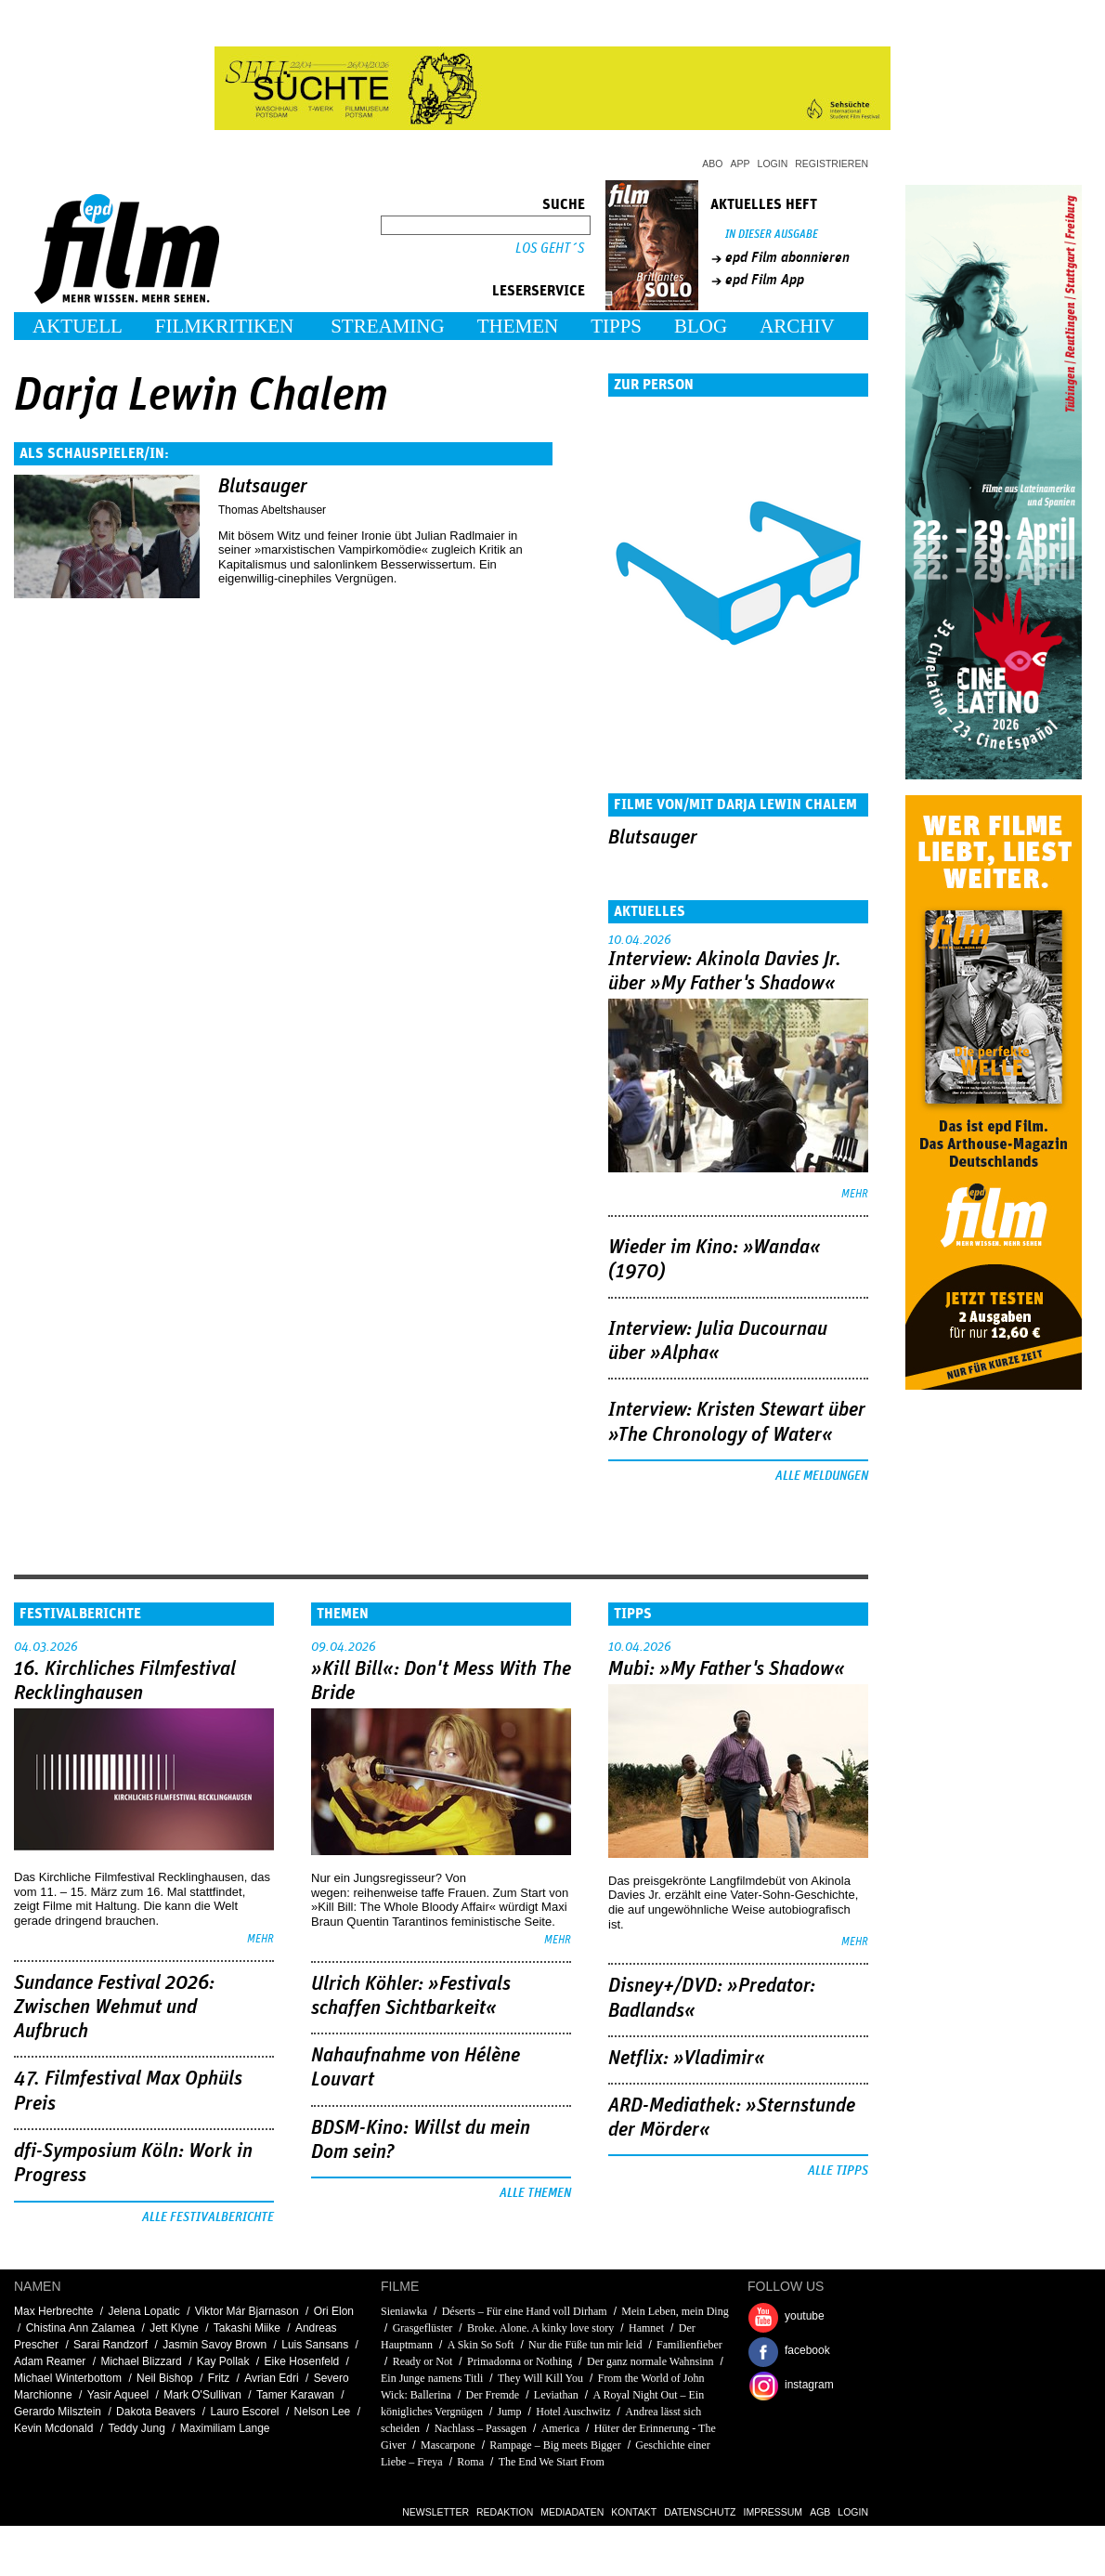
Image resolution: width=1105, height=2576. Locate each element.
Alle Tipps (838, 2170)
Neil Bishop (164, 2378)
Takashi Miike (247, 2327)
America (560, 2428)
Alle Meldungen (821, 1476)
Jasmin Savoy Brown (214, 2344)
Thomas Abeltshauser (272, 510)
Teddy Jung (136, 2428)
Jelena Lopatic (143, 2311)
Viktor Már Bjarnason (247, 2311)
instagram (809, 2384)
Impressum (773, 2511)
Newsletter (435, 2511)
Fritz (218, 2378)
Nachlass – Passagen (480, 2428)
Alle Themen (535, 2193)
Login (773, 163)
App (740, 163)
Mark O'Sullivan (202, 2394)
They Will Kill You (540, 2378)
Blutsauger (262, 487)
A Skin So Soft (482, 2344)
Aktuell (77, 326)
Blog (700, 326)
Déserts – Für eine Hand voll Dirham (524, 2311)
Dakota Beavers (155, 2411)
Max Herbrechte (53, 2311)
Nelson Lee (322, 2411)
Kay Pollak (223, 2361)
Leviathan (556, 2394)
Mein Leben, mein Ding (674, 2311)
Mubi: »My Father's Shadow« (726, 1669)
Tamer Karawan (295, 2394)
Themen (518, 326)
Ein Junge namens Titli (432, 2378)
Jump (510, 2411)
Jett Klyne (174, 2327)
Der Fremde (494, 2394)
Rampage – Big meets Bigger (554, 2445)
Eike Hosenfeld (302, 2361)
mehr (854, 1194)
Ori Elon (334, 2311)
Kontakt (633, 2511)
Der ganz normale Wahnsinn (650, 2361)
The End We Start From (551, 2461)
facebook (807, 2350)
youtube (805, 2315)
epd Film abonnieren (787, 257)
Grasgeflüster (423, 2327)
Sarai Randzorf (110, 2344)
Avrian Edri (271, 2378)
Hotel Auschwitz (573, 2411)
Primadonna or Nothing (519, 2361)
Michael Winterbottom (68, 2378)
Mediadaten (572, 2511)
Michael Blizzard (140, 2361)
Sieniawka (404, 2311)
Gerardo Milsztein (57, 2411)
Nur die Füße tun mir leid (585, 2344)
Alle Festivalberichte (208, 2217)
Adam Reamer (49, 2361)
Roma (470, 2461)
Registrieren (831, 163)
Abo (712, 163)
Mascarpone (448, 2445)
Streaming (388, 326)
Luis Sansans (314, 2344)
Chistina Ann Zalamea (80, 2327)
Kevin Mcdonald (53, 2428)
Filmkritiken (224, 326)
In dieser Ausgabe (771, 234)
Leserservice (538, 290)
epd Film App (764, 279)
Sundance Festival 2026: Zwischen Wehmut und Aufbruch (114, 2008)
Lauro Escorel (244, 2411)
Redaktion (504, 2511)
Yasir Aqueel (118, 2394)
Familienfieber (689, 2344)
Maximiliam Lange (225, 2428)
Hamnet (646, 2327)
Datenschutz (699, 2511)
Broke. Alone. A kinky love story (540, 2327)
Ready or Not (423, 2361)
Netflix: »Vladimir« (686, 2058)
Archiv (797, 326)
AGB (820, 2511)
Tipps (616, 326)
